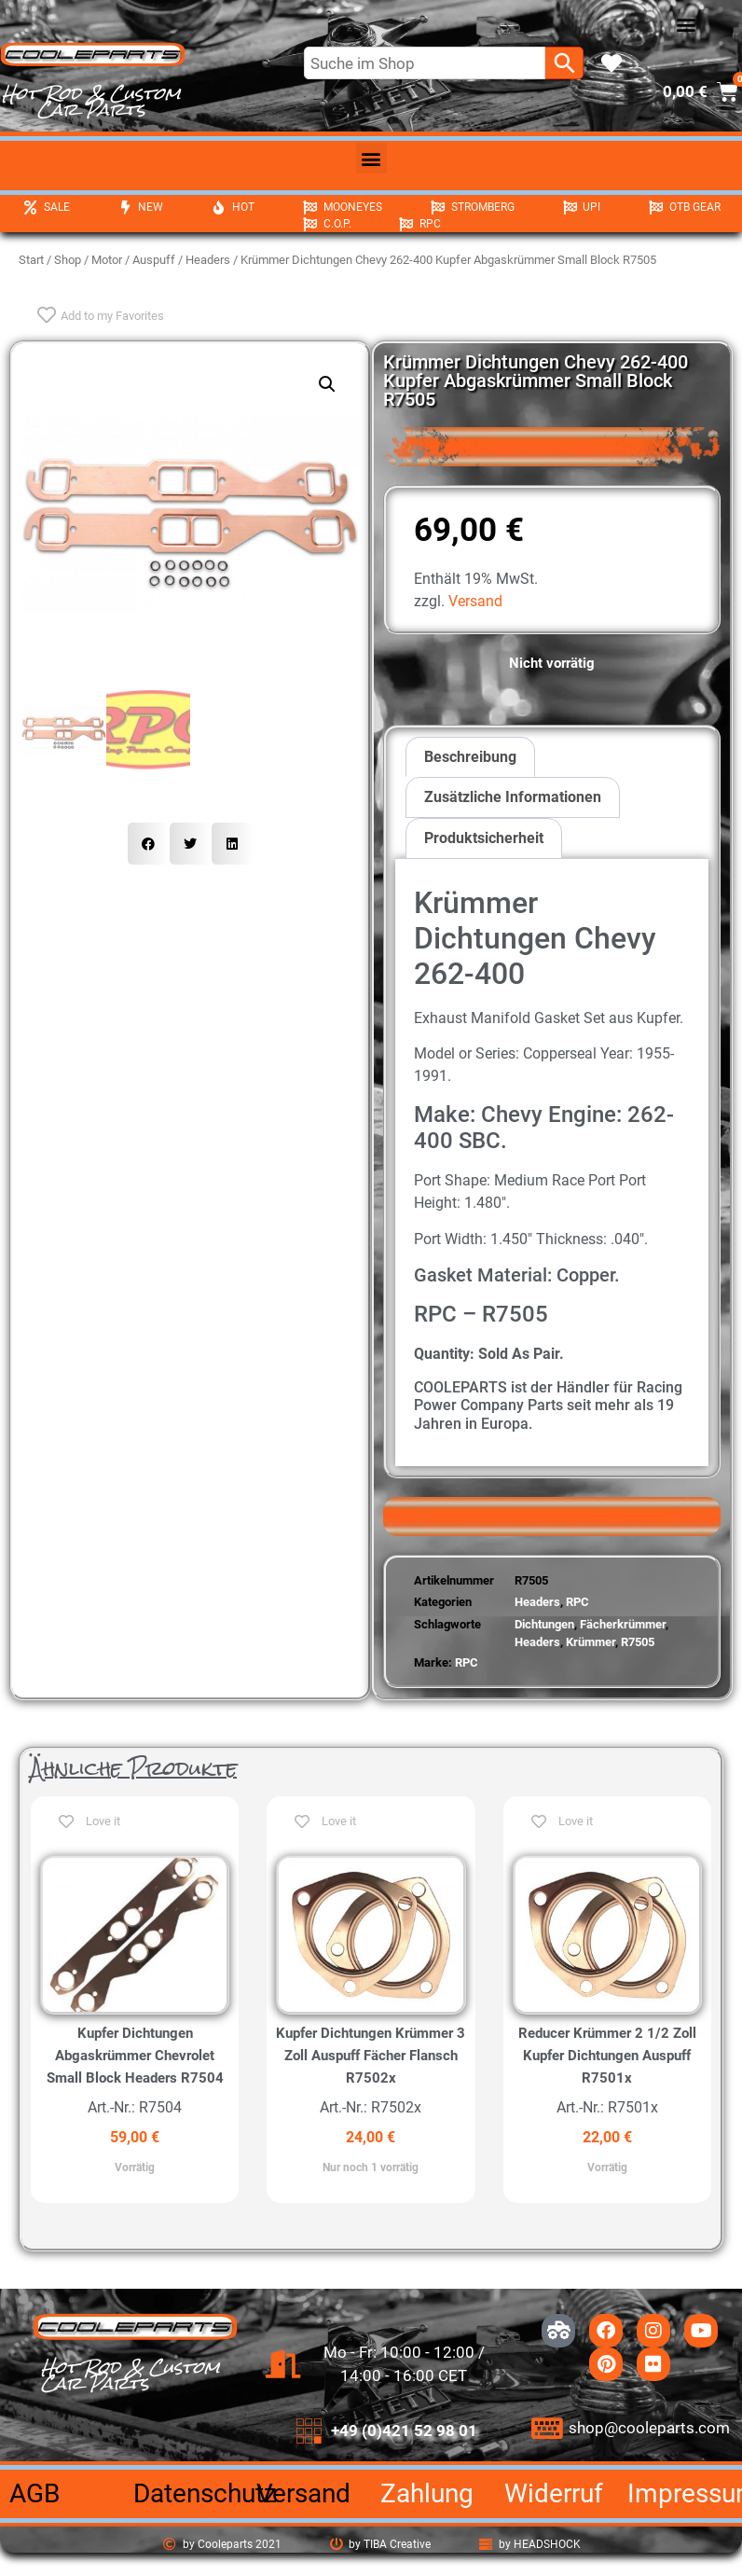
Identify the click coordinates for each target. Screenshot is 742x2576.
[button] (686, 24)
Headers (208, 260)
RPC (577, 1602)
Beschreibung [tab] (470, 757)
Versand (475, 601)
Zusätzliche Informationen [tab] (512, 797)
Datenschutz (205, 2493)
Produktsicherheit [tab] (483, 838)
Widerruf (553, 2493)
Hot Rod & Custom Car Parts (91, 101)
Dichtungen (544, 1624)
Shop (67, 260)
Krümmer (590, 1642)
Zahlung (427, 2493)
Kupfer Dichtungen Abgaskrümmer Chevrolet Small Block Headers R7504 (135, 2055)
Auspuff (153, 260)
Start (31, 260)
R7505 (637, 1642)
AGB (34, 2493)
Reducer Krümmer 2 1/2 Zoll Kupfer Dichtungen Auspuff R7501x (607, 2055)
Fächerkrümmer (623, 1624)
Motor (106, 260)
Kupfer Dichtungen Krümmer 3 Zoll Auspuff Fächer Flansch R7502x (370, 2055)
